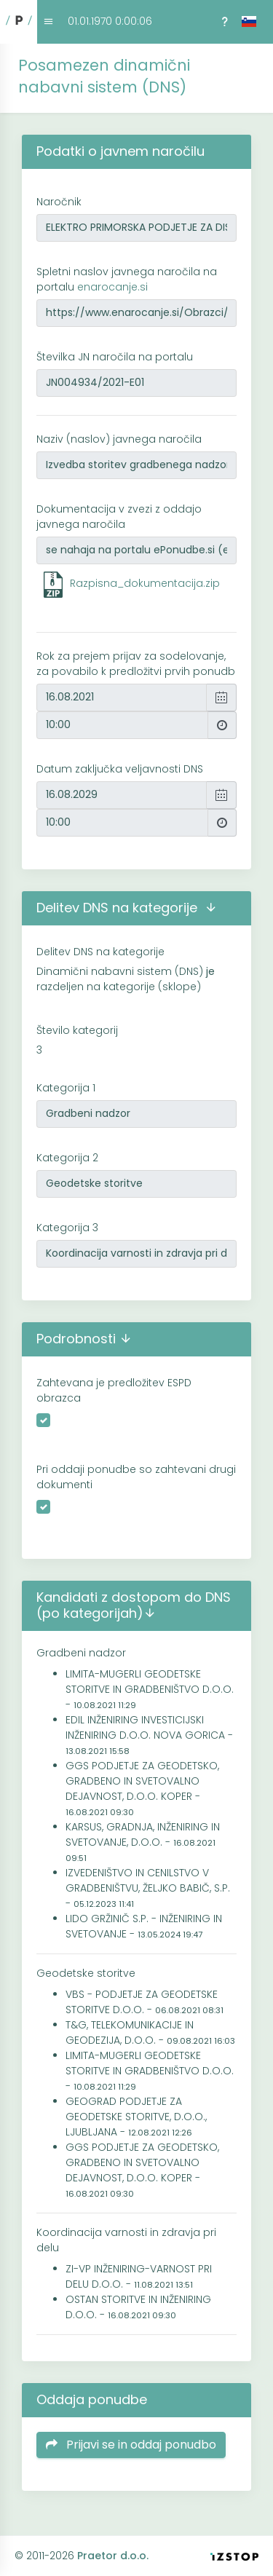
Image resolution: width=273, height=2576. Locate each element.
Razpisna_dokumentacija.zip (145, 583)
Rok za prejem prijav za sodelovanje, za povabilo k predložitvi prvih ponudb (135, 664)
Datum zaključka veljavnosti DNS (119, 769)
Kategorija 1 (65, 1087)
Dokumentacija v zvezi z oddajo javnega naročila (119, 517)
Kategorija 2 (67, 1157)
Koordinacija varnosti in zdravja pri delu (126, 2240)
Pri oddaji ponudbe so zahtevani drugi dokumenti (136, 1477)
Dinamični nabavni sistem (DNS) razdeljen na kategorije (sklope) (125, 979)
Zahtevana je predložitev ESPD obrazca (113, 1390)
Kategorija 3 (67, 1227)
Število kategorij (77, 1030)
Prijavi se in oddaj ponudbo (131, 2444)
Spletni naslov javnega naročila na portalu (126, 279)
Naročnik (59, 201)
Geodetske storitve (85, 1973)
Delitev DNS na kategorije (100, 951)
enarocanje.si (112, 287)
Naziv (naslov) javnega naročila (119, 439)
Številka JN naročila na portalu (114, 356)
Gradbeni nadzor (81, 1652)
